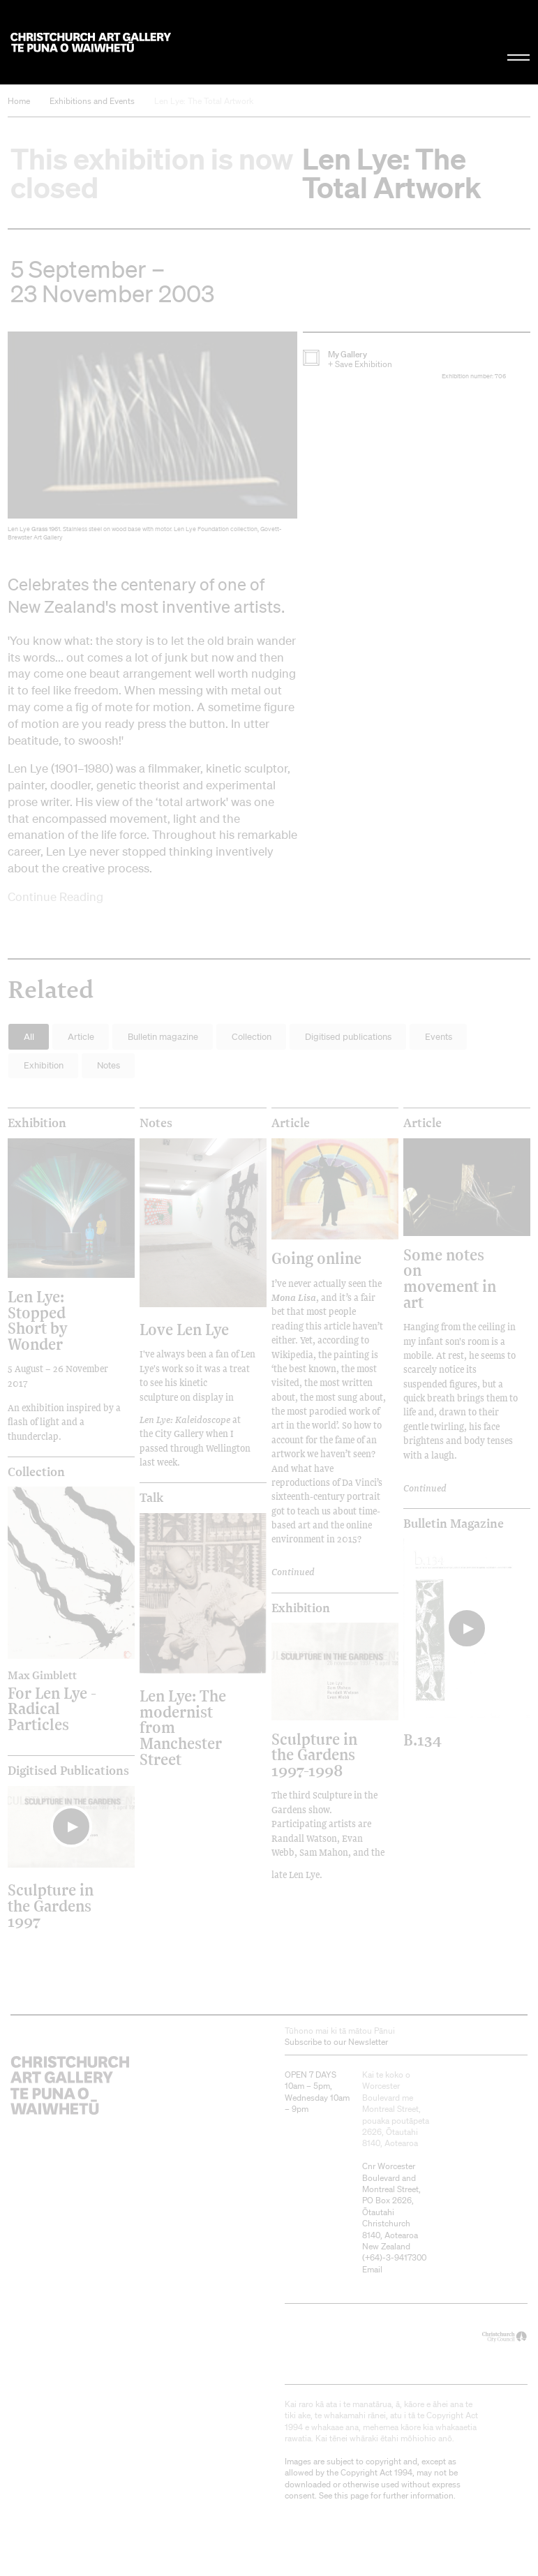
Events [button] (438, 1037)
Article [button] (81, 1037)
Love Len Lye (184, 1329)
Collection (36, 1472)
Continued (293, 1572)
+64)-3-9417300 (395, 2257)
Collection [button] (251, 1037)
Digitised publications (68, 1770)
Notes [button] (108, 1065)
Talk (151, 1497)
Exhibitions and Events (92, 101)
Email (372, 2269)
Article (290, 1123)
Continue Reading (55, 896)
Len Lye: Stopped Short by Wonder (38, 1319)
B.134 (422, 1740)
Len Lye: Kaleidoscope (185, 1420)
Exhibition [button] (43, 1065)
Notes (156, 1123)
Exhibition (37, 1123)
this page (351, 2495)
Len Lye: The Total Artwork (203, 101)
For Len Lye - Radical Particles (55, 1700)
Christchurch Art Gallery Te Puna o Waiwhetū (90, 42)
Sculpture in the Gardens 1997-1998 (314, 1754)
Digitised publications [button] (348, 1037)
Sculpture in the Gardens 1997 (51, 1905)
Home (19, 101)
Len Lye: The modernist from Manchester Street (183, 1727)
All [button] (29, 1037)
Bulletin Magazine (453, 1523)
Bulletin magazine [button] (163, 1037)
